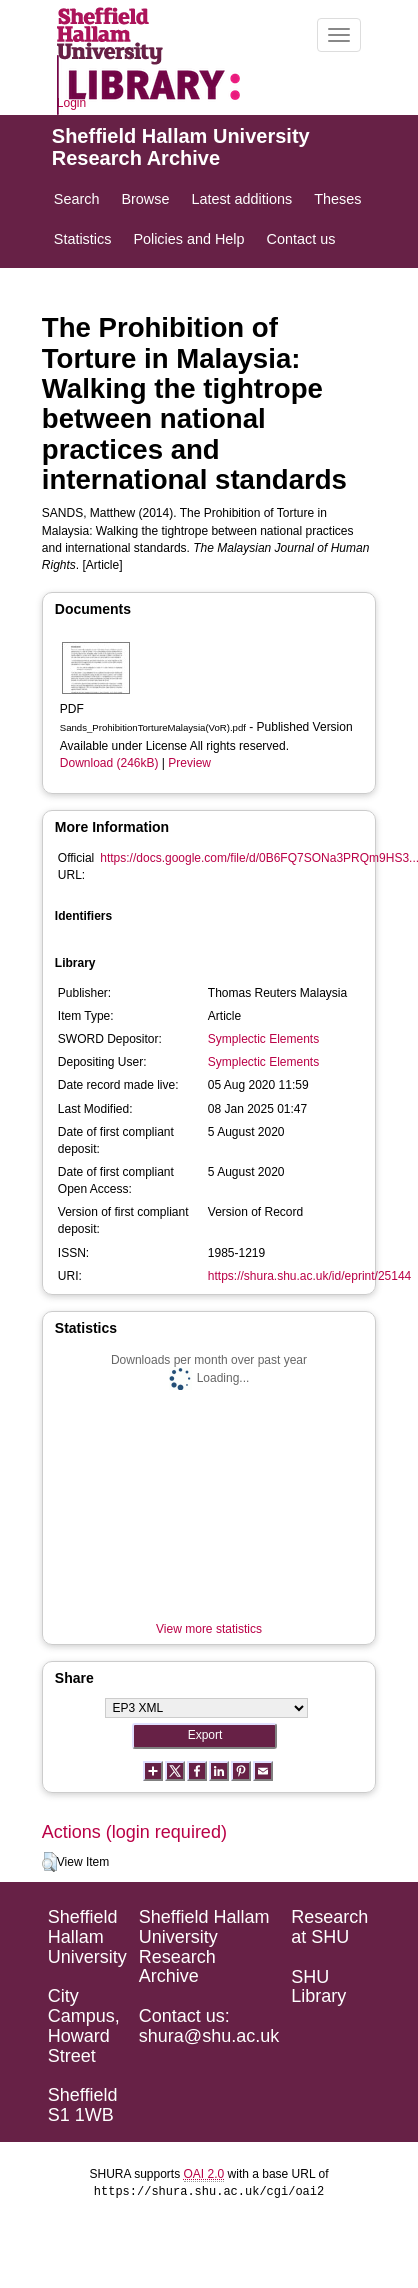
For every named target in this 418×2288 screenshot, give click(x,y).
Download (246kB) (109, 763)
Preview (189, 763)
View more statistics (209, 1629)
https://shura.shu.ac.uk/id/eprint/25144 (309, 1276)
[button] (49, 1862)
